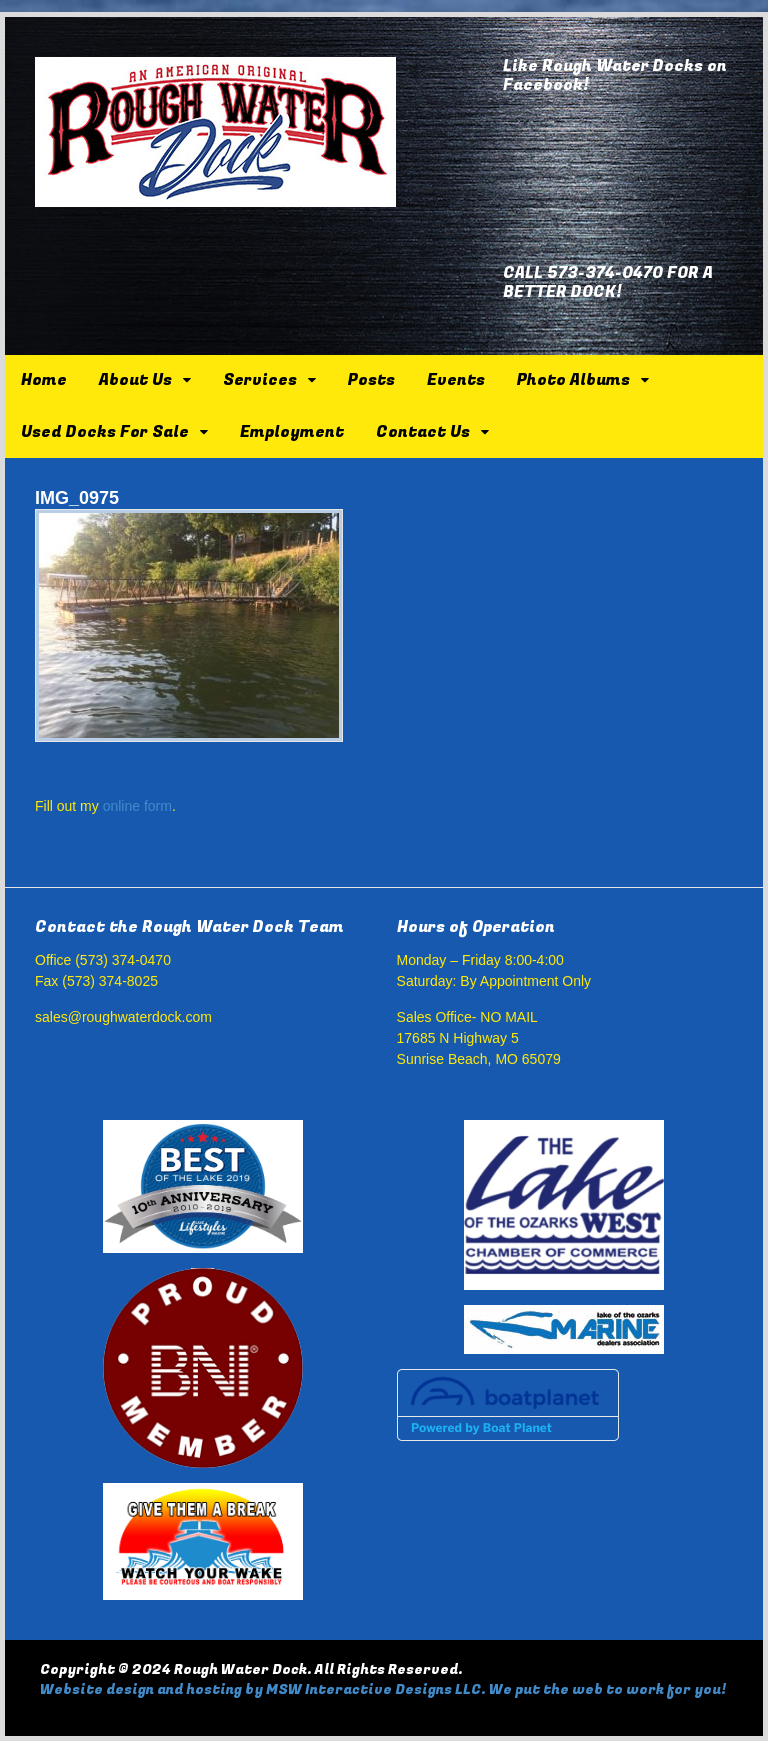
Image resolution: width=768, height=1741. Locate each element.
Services (260, 380)
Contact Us (423, 432)
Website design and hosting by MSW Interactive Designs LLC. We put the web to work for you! (383, 1689)
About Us (135, 380)
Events (456, 380)
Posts (371, 380)
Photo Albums (573, 380)
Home (44, 380)
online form (137, 806)
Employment (292, 432)
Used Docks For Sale (105, 432)
